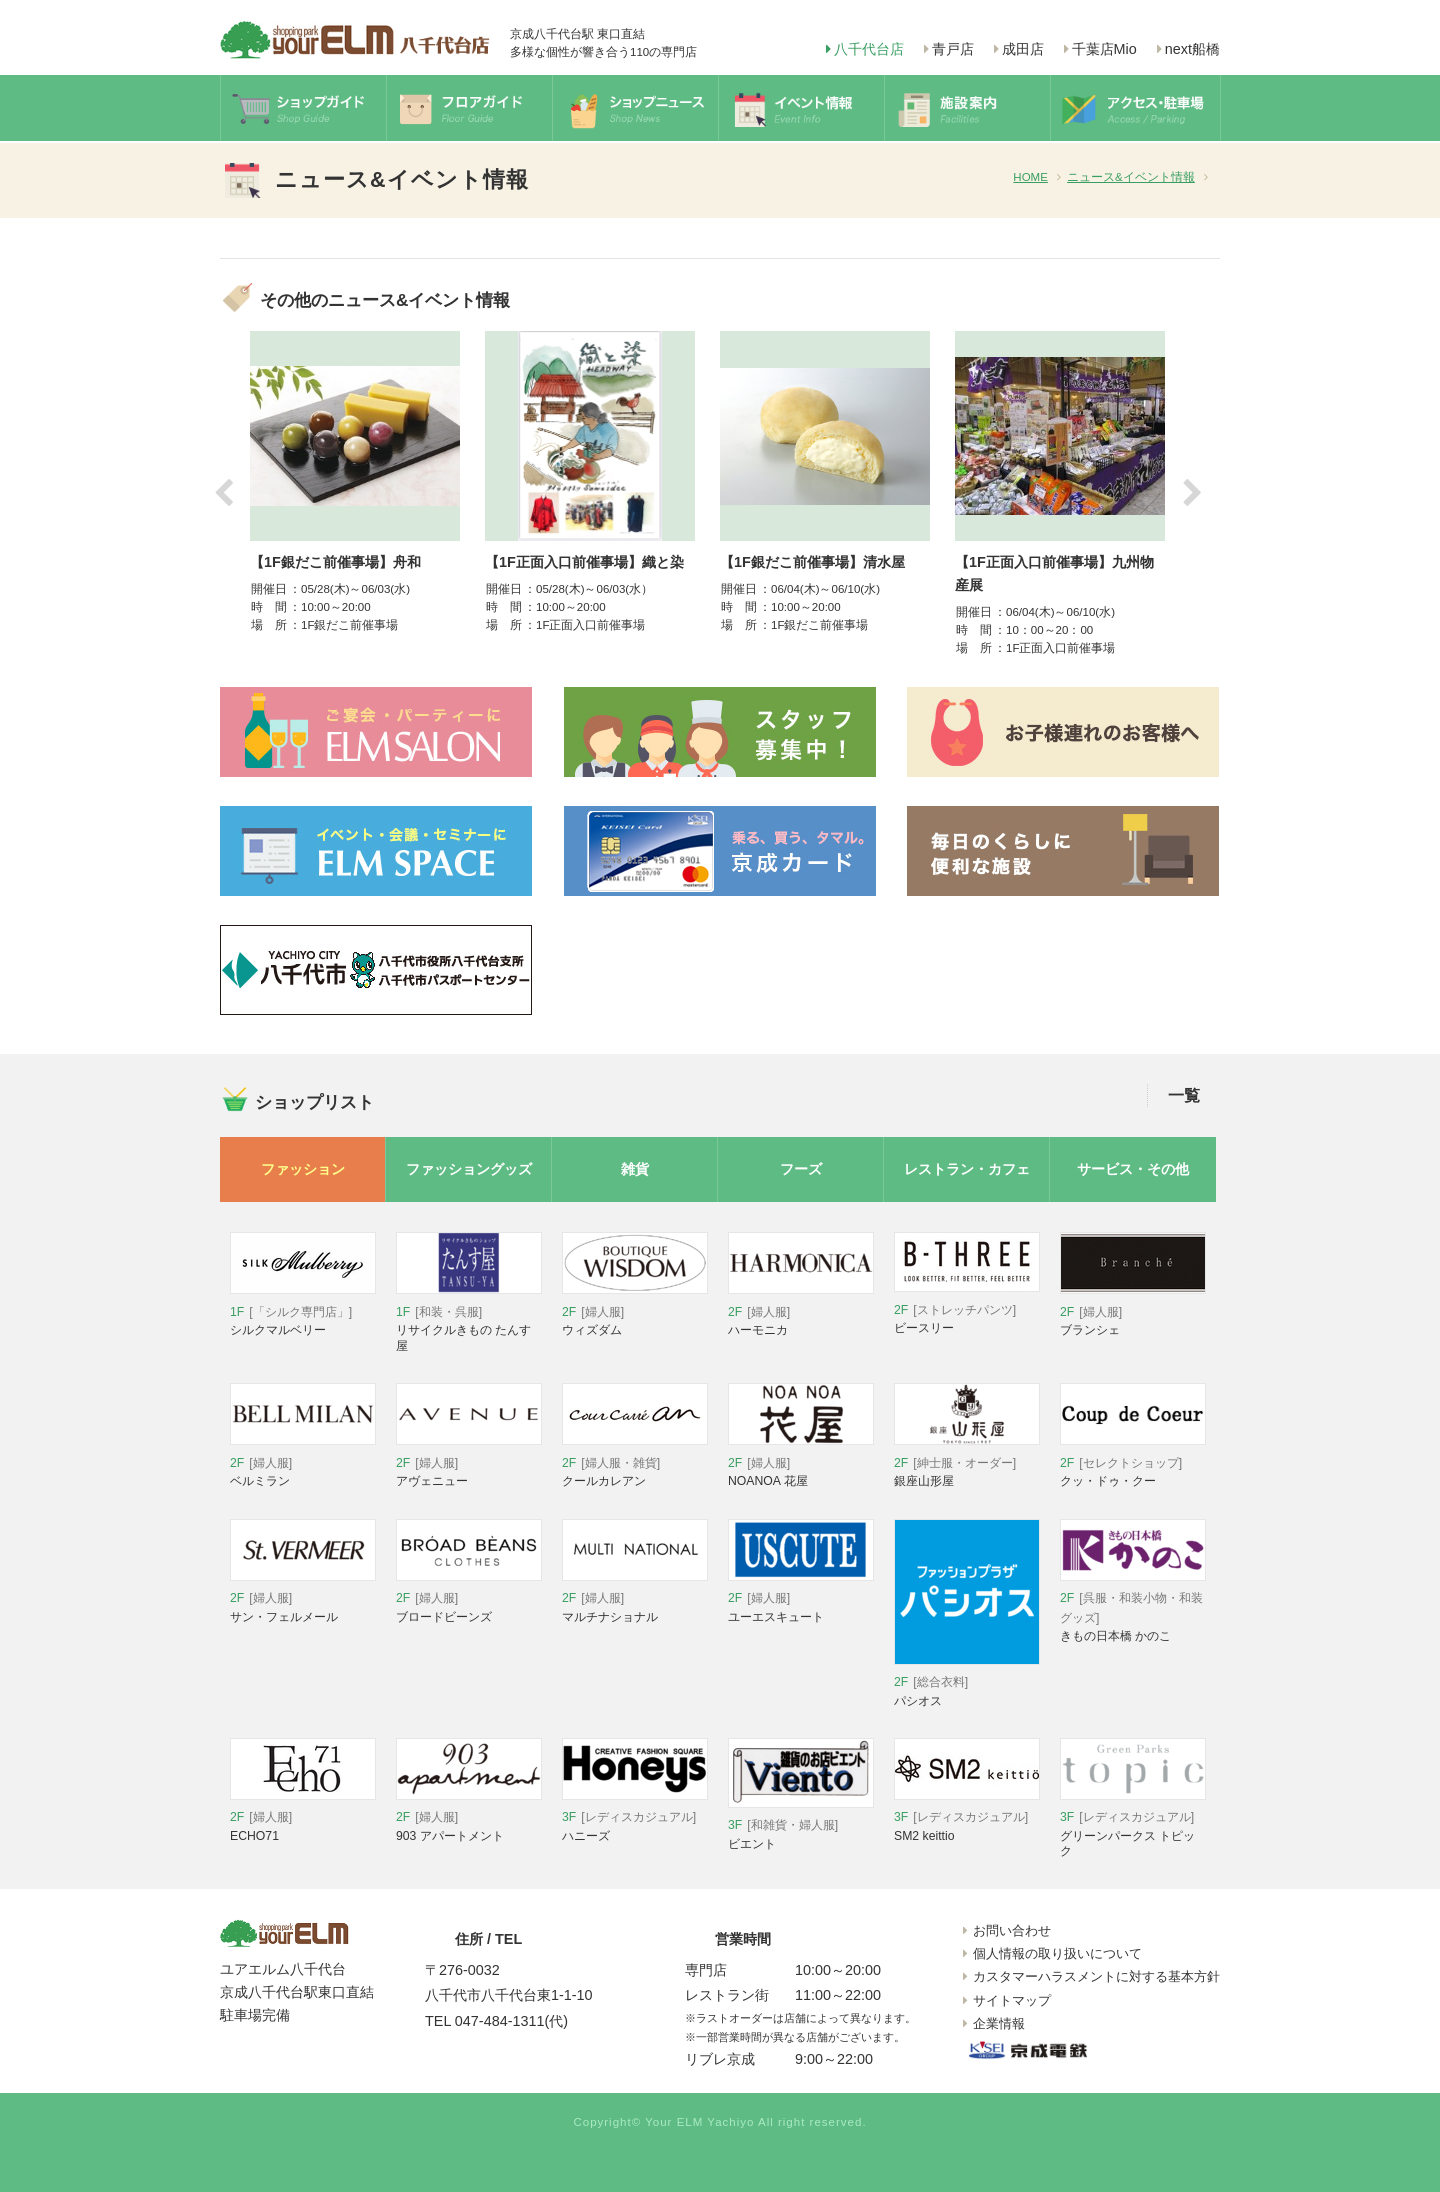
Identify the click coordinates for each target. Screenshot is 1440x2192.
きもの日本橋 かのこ (1133, 1609)
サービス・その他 (1133, 1169)
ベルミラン (303, 1463)
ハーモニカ (801, 1312)
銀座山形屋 (967, 1463)
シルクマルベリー (303, 1312)
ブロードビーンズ (469, 1599)
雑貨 (635, 1169)
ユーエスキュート (801, 1599)
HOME (1030, 177)
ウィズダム (635, 1312)
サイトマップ (1012, 2000)
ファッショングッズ (469, 1169)
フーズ (801, 1169)
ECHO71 (303, 1818)
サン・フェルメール (303, 1599)
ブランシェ (1133, 1312)
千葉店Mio (1104, 49)
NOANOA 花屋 (801, 1463)
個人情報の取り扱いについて (1057, 1953)
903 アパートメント (469, 1818)
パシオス (967, 1683)
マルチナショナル (635, 1599)
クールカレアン (635, 1463)
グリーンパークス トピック (1133, 1826)
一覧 (1184, 1095)
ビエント (801, 1826)
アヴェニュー (469, 1463)
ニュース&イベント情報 (1131, 177)
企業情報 (999, 2023)
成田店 (1023, 49)
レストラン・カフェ (967, 1169)
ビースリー (967, 1310)
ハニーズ (635, 1818)
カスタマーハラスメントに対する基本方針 (1096, 1976)
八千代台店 (869, 49)
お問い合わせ (1012, 1930)
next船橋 (1192, 49)
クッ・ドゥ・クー (1133, 1463)
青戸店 (953, 49)
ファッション (303, 1169)
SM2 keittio (967, 1818)
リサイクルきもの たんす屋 (469, 1320)
